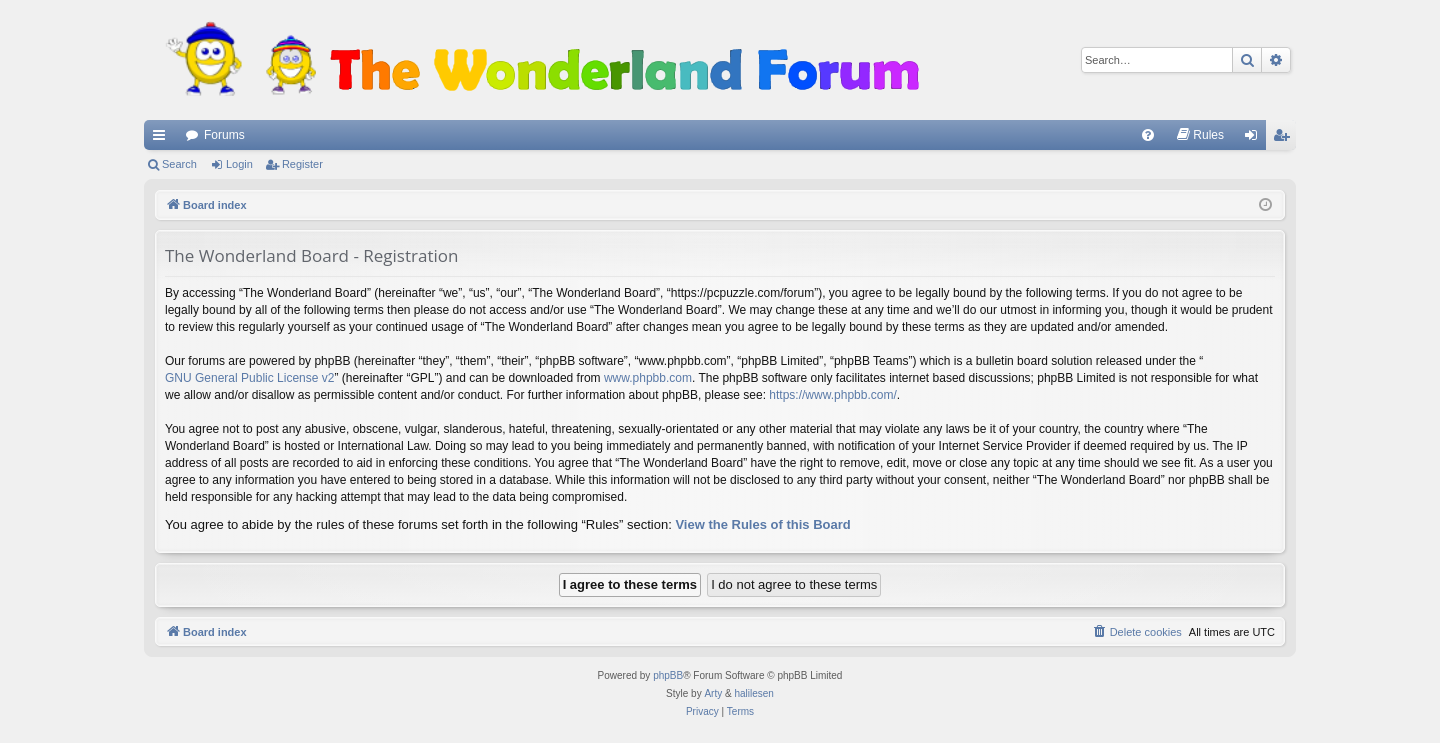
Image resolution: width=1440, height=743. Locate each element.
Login (239, 164)
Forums (224, 135)
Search (179, 164)
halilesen (753, 693)
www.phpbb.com (648, 378)
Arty (713, 693)
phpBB (668, 675)
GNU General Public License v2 (249, 378)
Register (302, 164)
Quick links (163, 139)
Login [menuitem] (1255, 139)
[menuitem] (1148, 135)
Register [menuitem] (1285, 139)
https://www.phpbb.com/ (832, 395)
